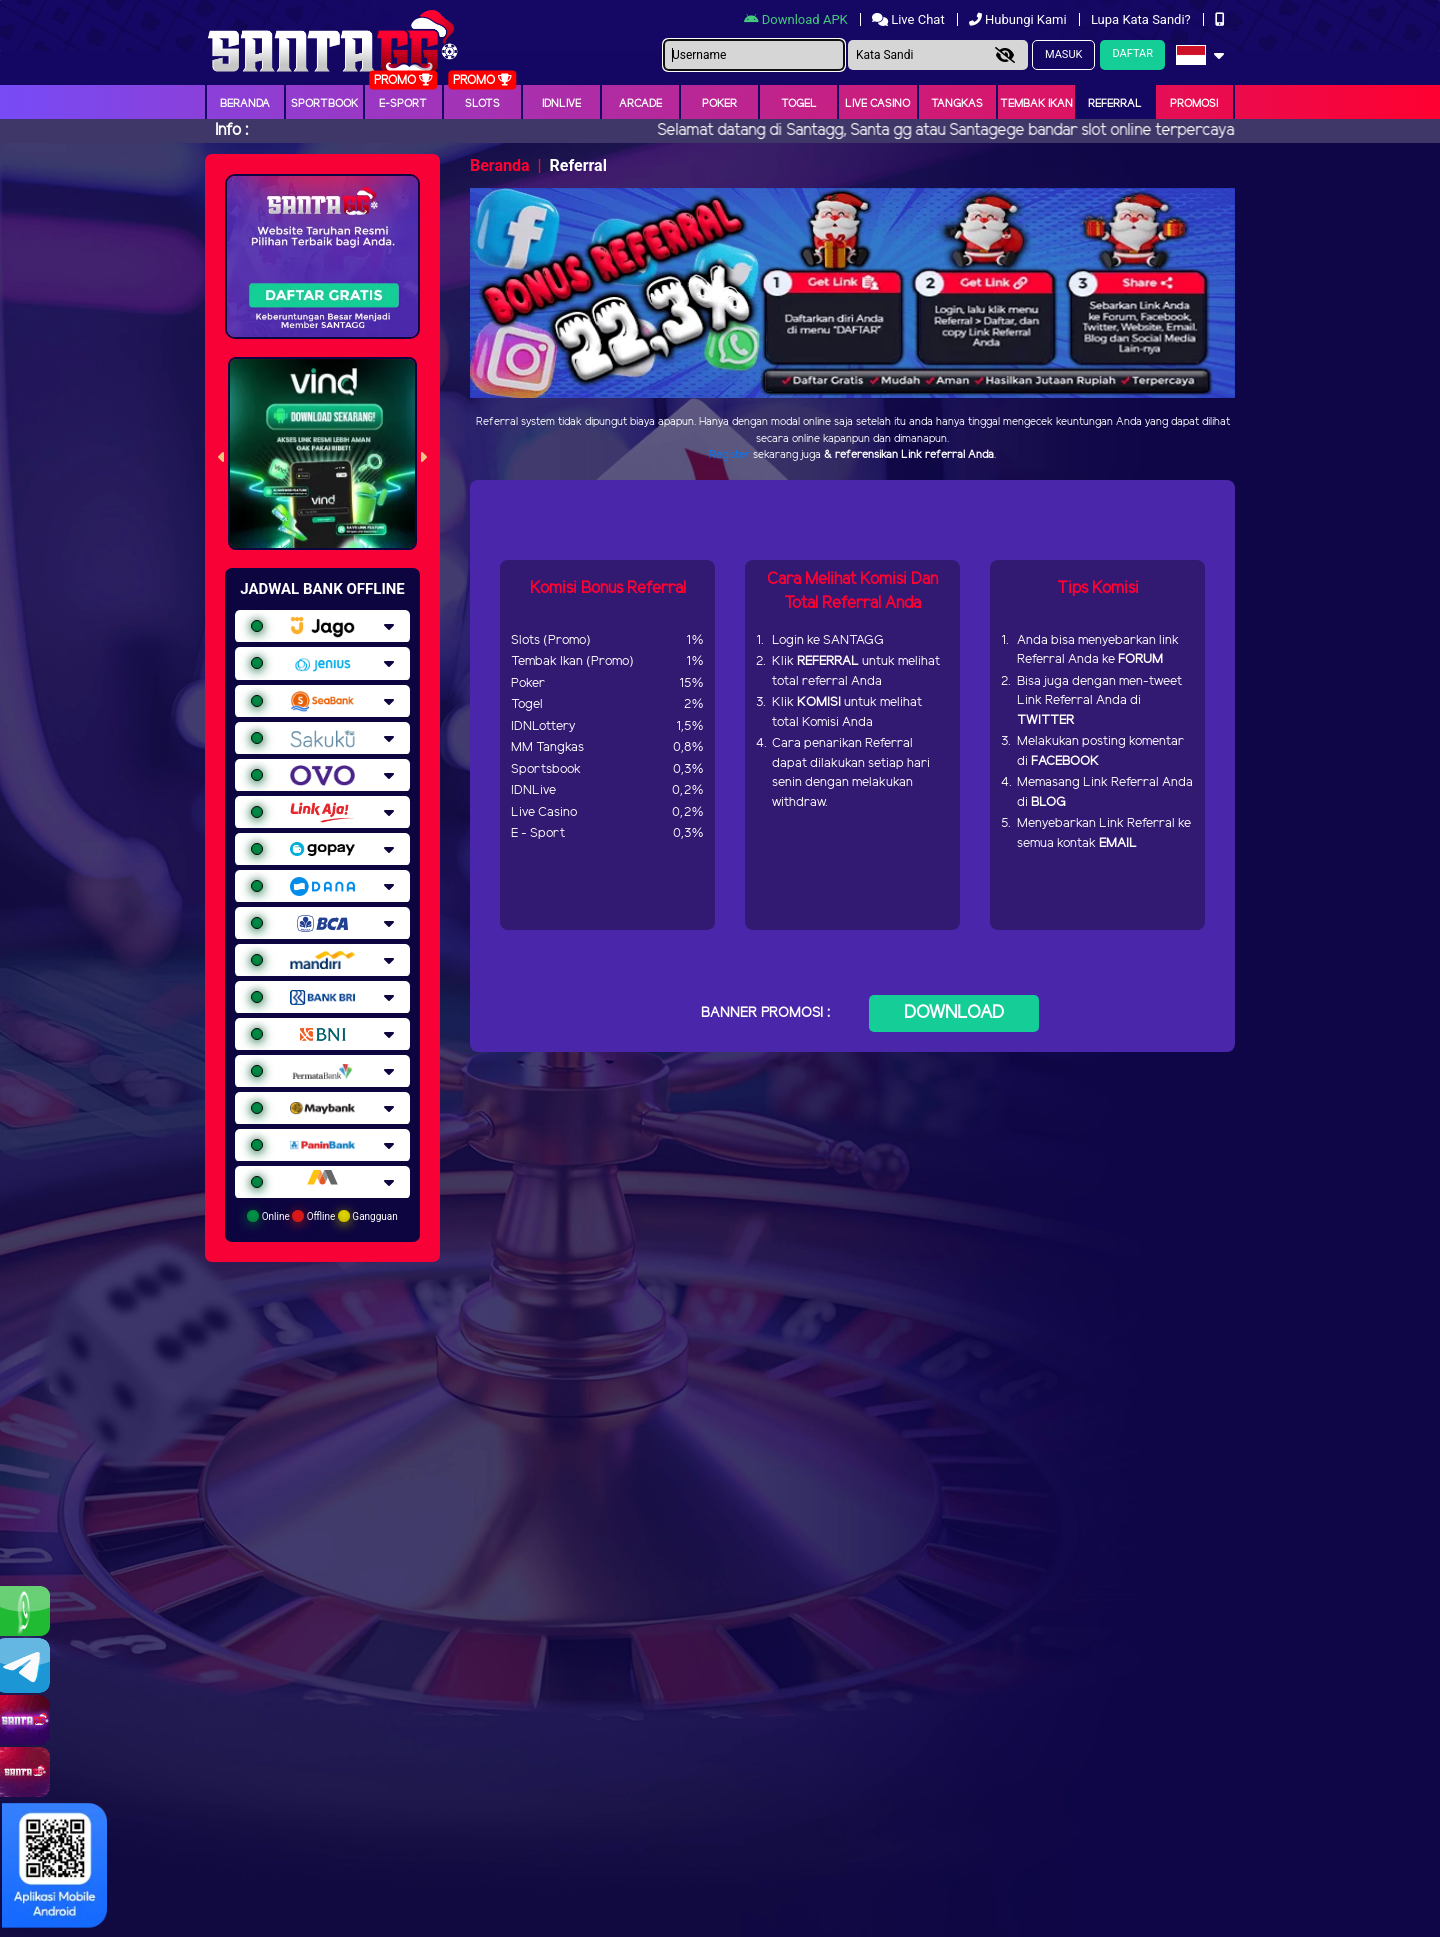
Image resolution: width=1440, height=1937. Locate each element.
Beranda (245, 104)
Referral (1115, 104)
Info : (231, 130)
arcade (640, 104)
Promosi (1194, 104)
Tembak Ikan (1036, 104)
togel (799, 104)
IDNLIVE (561, 104)
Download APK (797, 19)
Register (729, 455)
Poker (719, 104)
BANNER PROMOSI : (765, 1013)
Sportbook (324, 104)
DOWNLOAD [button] (954, 1013)
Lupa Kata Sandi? (1142, 19)
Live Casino (877, 104)
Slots (482, 104)
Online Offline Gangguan (322, 1216)
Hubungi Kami (1019, 19)
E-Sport (403, 104)
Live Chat (910, 19)
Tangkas (957, 104)
